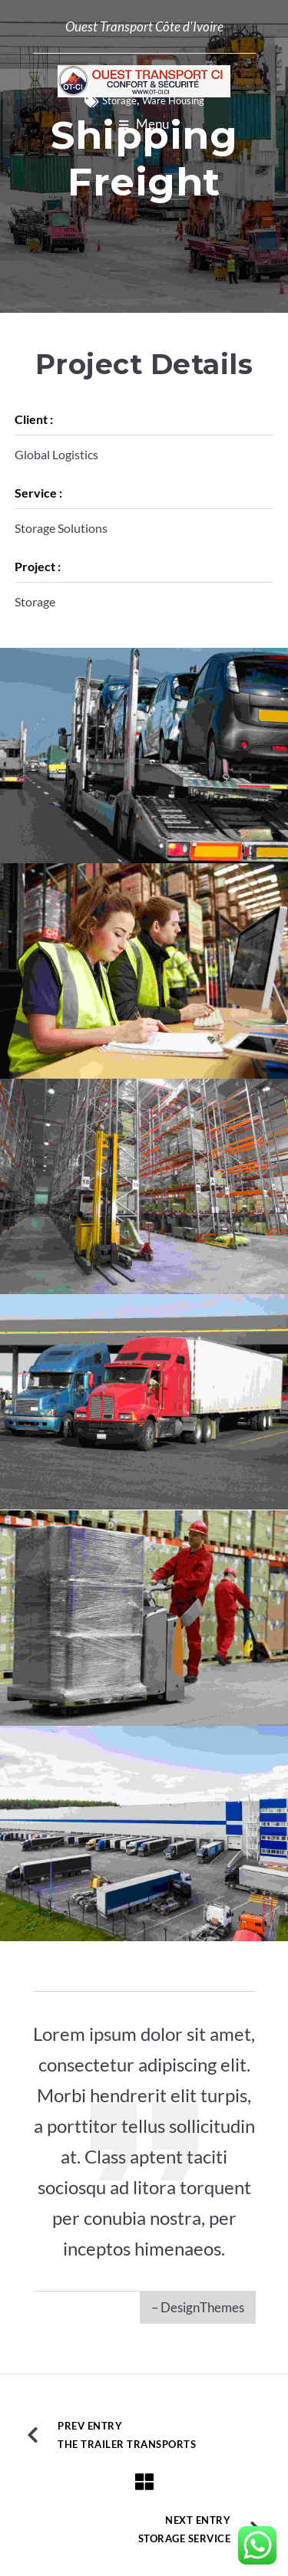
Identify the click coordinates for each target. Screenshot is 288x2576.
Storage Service (184, 2538)
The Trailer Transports (127, 2444)
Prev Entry (90, 2426)
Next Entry (197, 2520)
